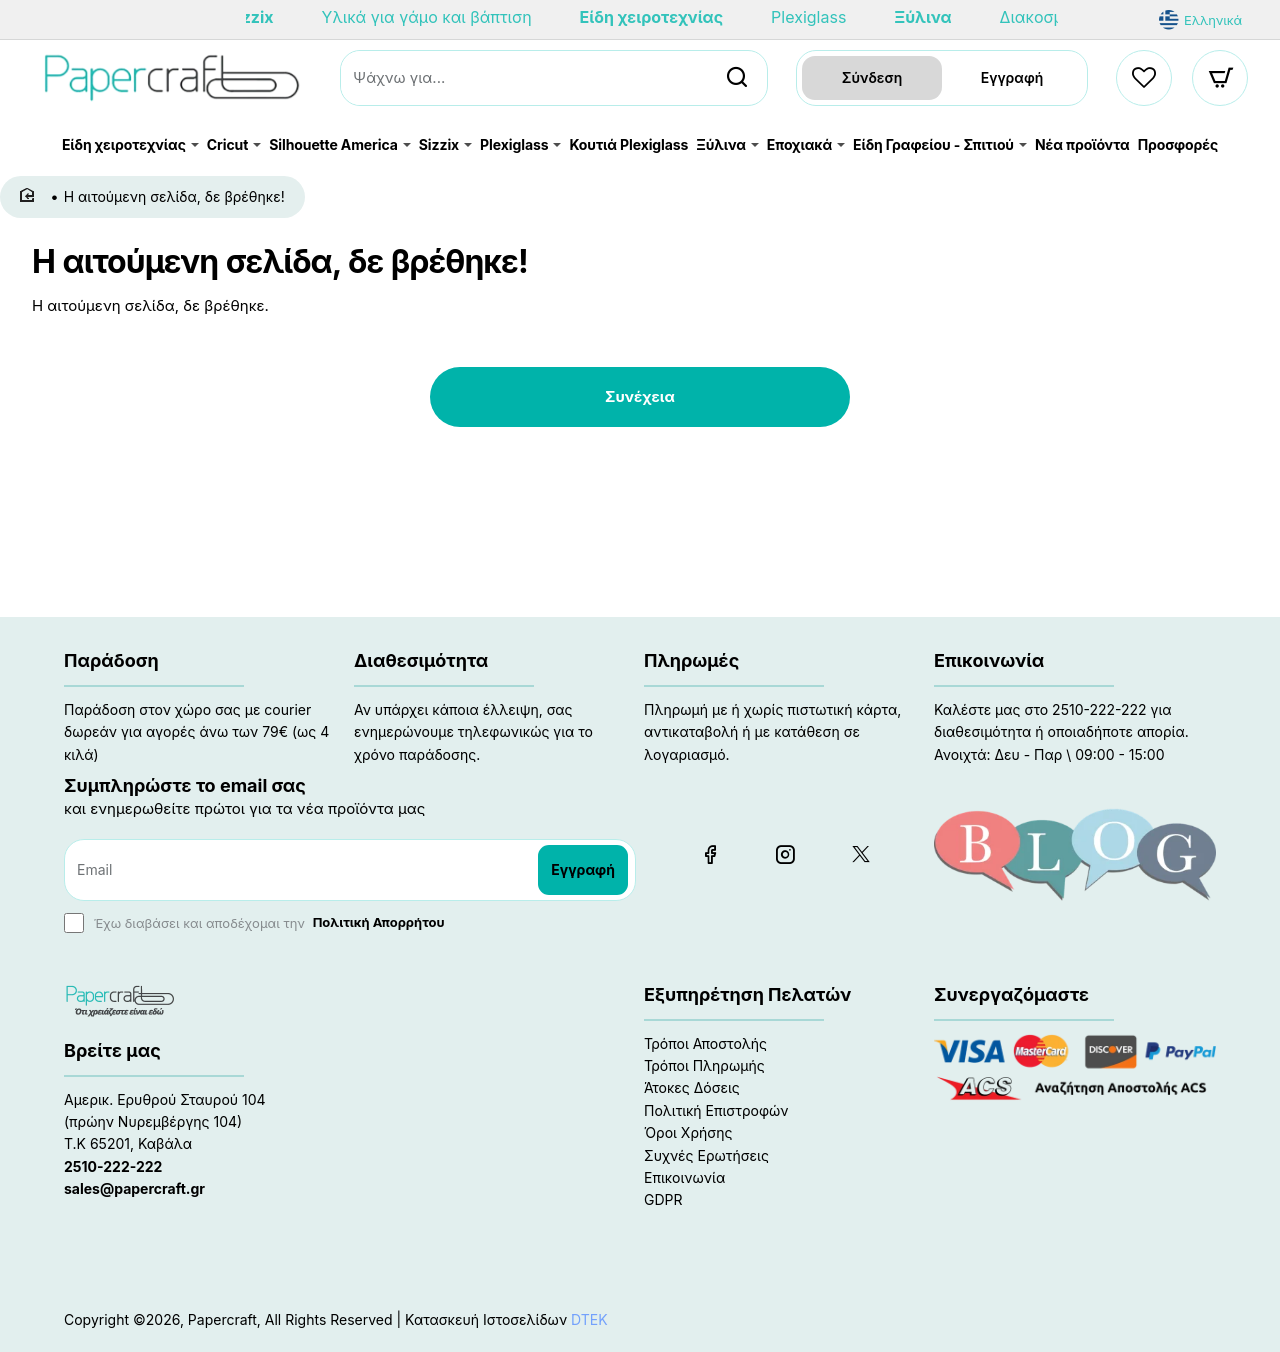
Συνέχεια (640, 396)
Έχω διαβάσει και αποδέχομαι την (256, 923)
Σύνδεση (872, 77)
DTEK (589, 1319)
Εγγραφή (1012, 77)
